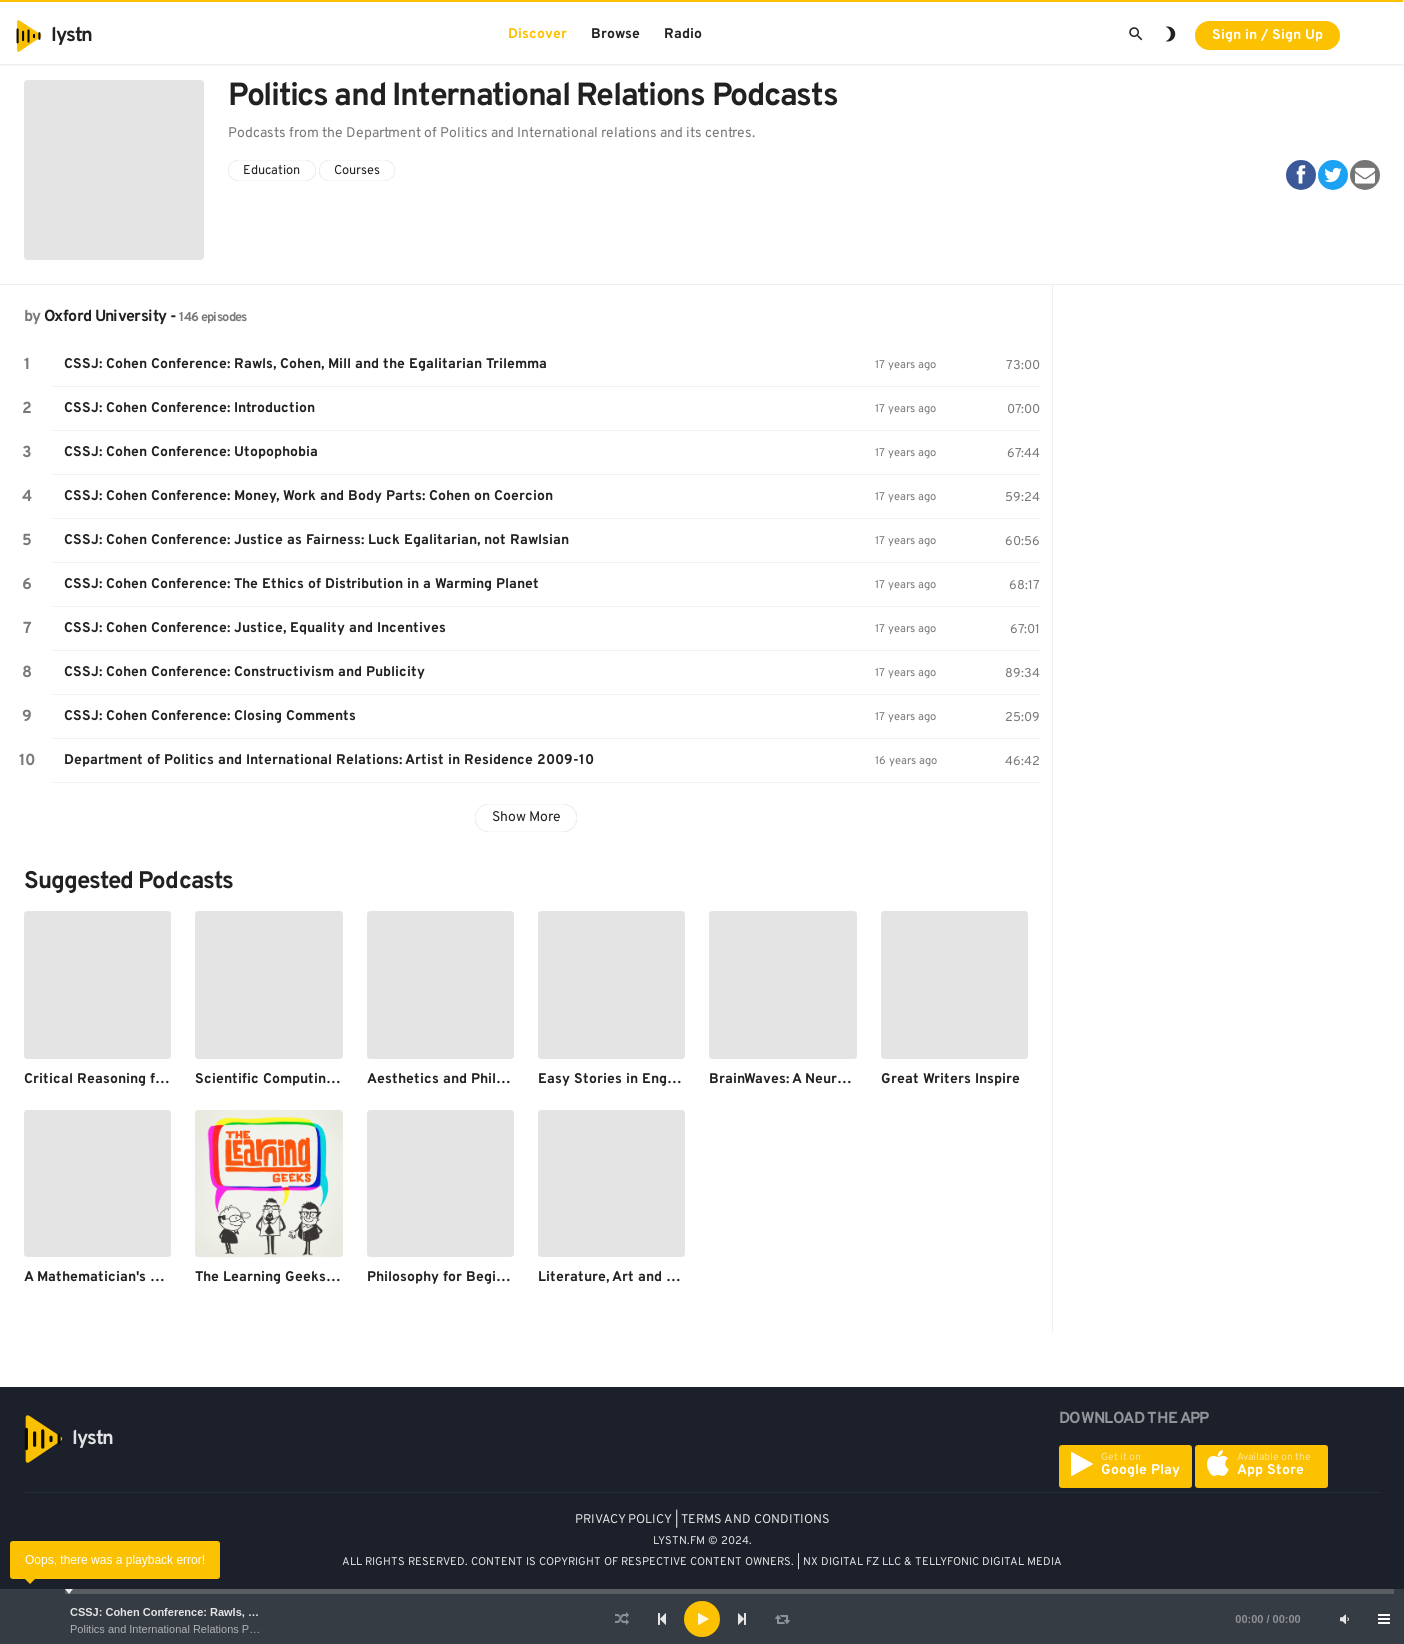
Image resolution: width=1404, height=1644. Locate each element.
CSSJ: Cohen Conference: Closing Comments (210, 716)
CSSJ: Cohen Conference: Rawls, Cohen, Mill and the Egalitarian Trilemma (264, 1612)
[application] (702, 1619)
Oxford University (105, 317)
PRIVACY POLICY (623, 1520)
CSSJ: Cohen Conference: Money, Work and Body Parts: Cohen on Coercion (308, 496)
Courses (357, 171)
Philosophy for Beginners (450, 1277)
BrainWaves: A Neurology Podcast (820, 1079)
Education (271, 171)
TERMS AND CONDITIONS (755, 1520)
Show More (526, 817)
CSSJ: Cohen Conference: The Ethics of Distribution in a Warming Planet (301, 584)
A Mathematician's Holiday (112, 1277)
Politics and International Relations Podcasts (178, 1629)
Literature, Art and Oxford (624, 1277)
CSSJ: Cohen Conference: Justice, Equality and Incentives (255, 628)
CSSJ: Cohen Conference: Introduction (189, 408)
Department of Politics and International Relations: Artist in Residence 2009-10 (329, 760)
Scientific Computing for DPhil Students (327, 1079)
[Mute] (1344, 1619)
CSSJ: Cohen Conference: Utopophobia (191, 452)
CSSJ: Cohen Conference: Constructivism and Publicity (244, 672)
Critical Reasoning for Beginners (132, 1079)
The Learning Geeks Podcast (289, 1277)
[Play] (702, 1619)
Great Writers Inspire (950, 1079)
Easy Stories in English (614, 1079)
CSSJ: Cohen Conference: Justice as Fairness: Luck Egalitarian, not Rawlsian (316, 540)
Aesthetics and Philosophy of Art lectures (505, 1079)
